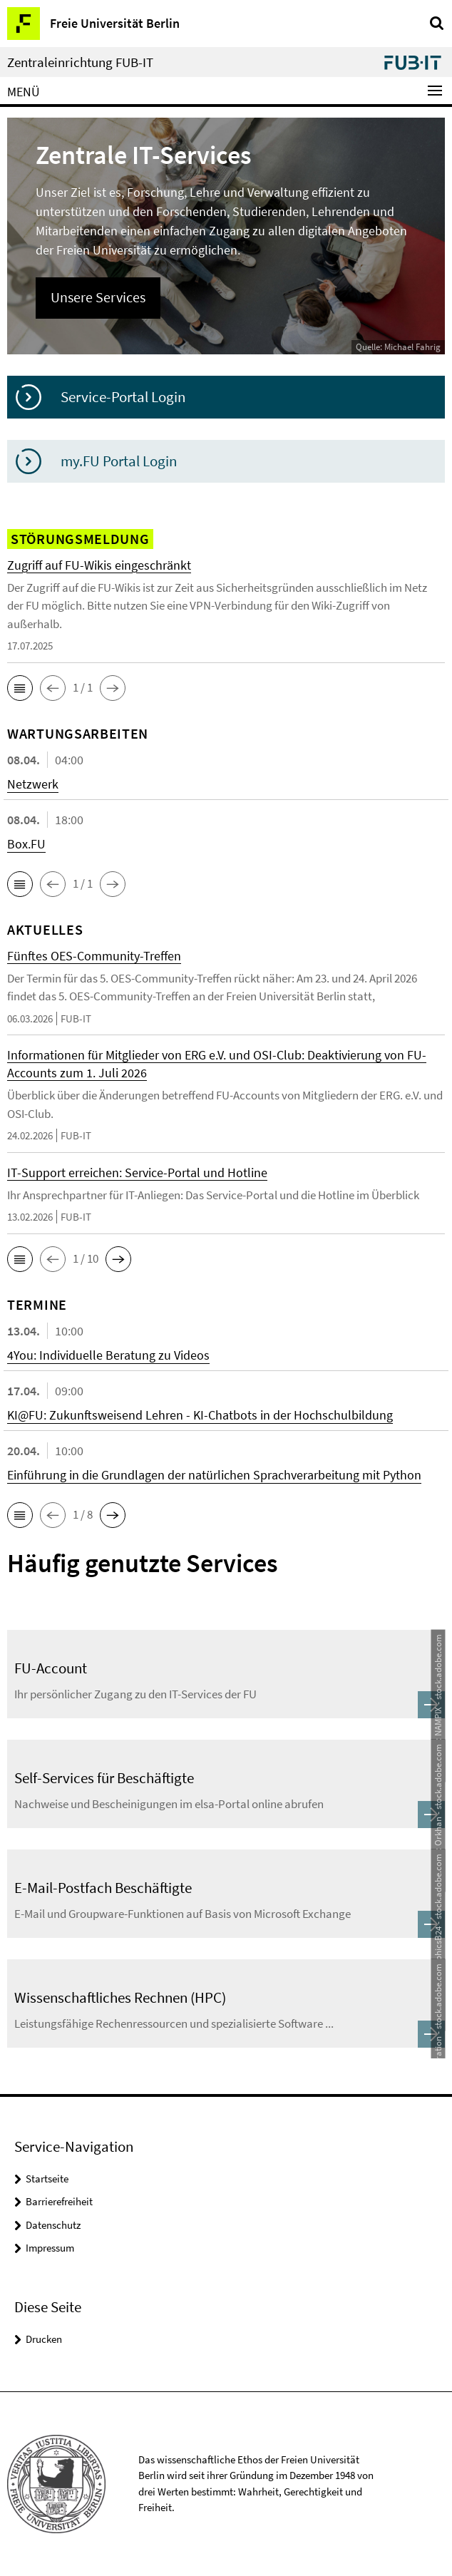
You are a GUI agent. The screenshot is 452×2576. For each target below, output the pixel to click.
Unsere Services (98, 297)
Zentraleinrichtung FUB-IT (80, 62)
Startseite (47, 2178)
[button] (20, 688)
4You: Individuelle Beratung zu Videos (108, 1355)
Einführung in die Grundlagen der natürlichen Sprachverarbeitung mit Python (214, 1475)
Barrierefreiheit (59, 2201)
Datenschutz (53, 2225)
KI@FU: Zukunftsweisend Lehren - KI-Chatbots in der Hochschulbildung (200, 1415)
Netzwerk (32, 784)
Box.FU (26, 844)
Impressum (50, 2247)
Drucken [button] (44, 2339)
